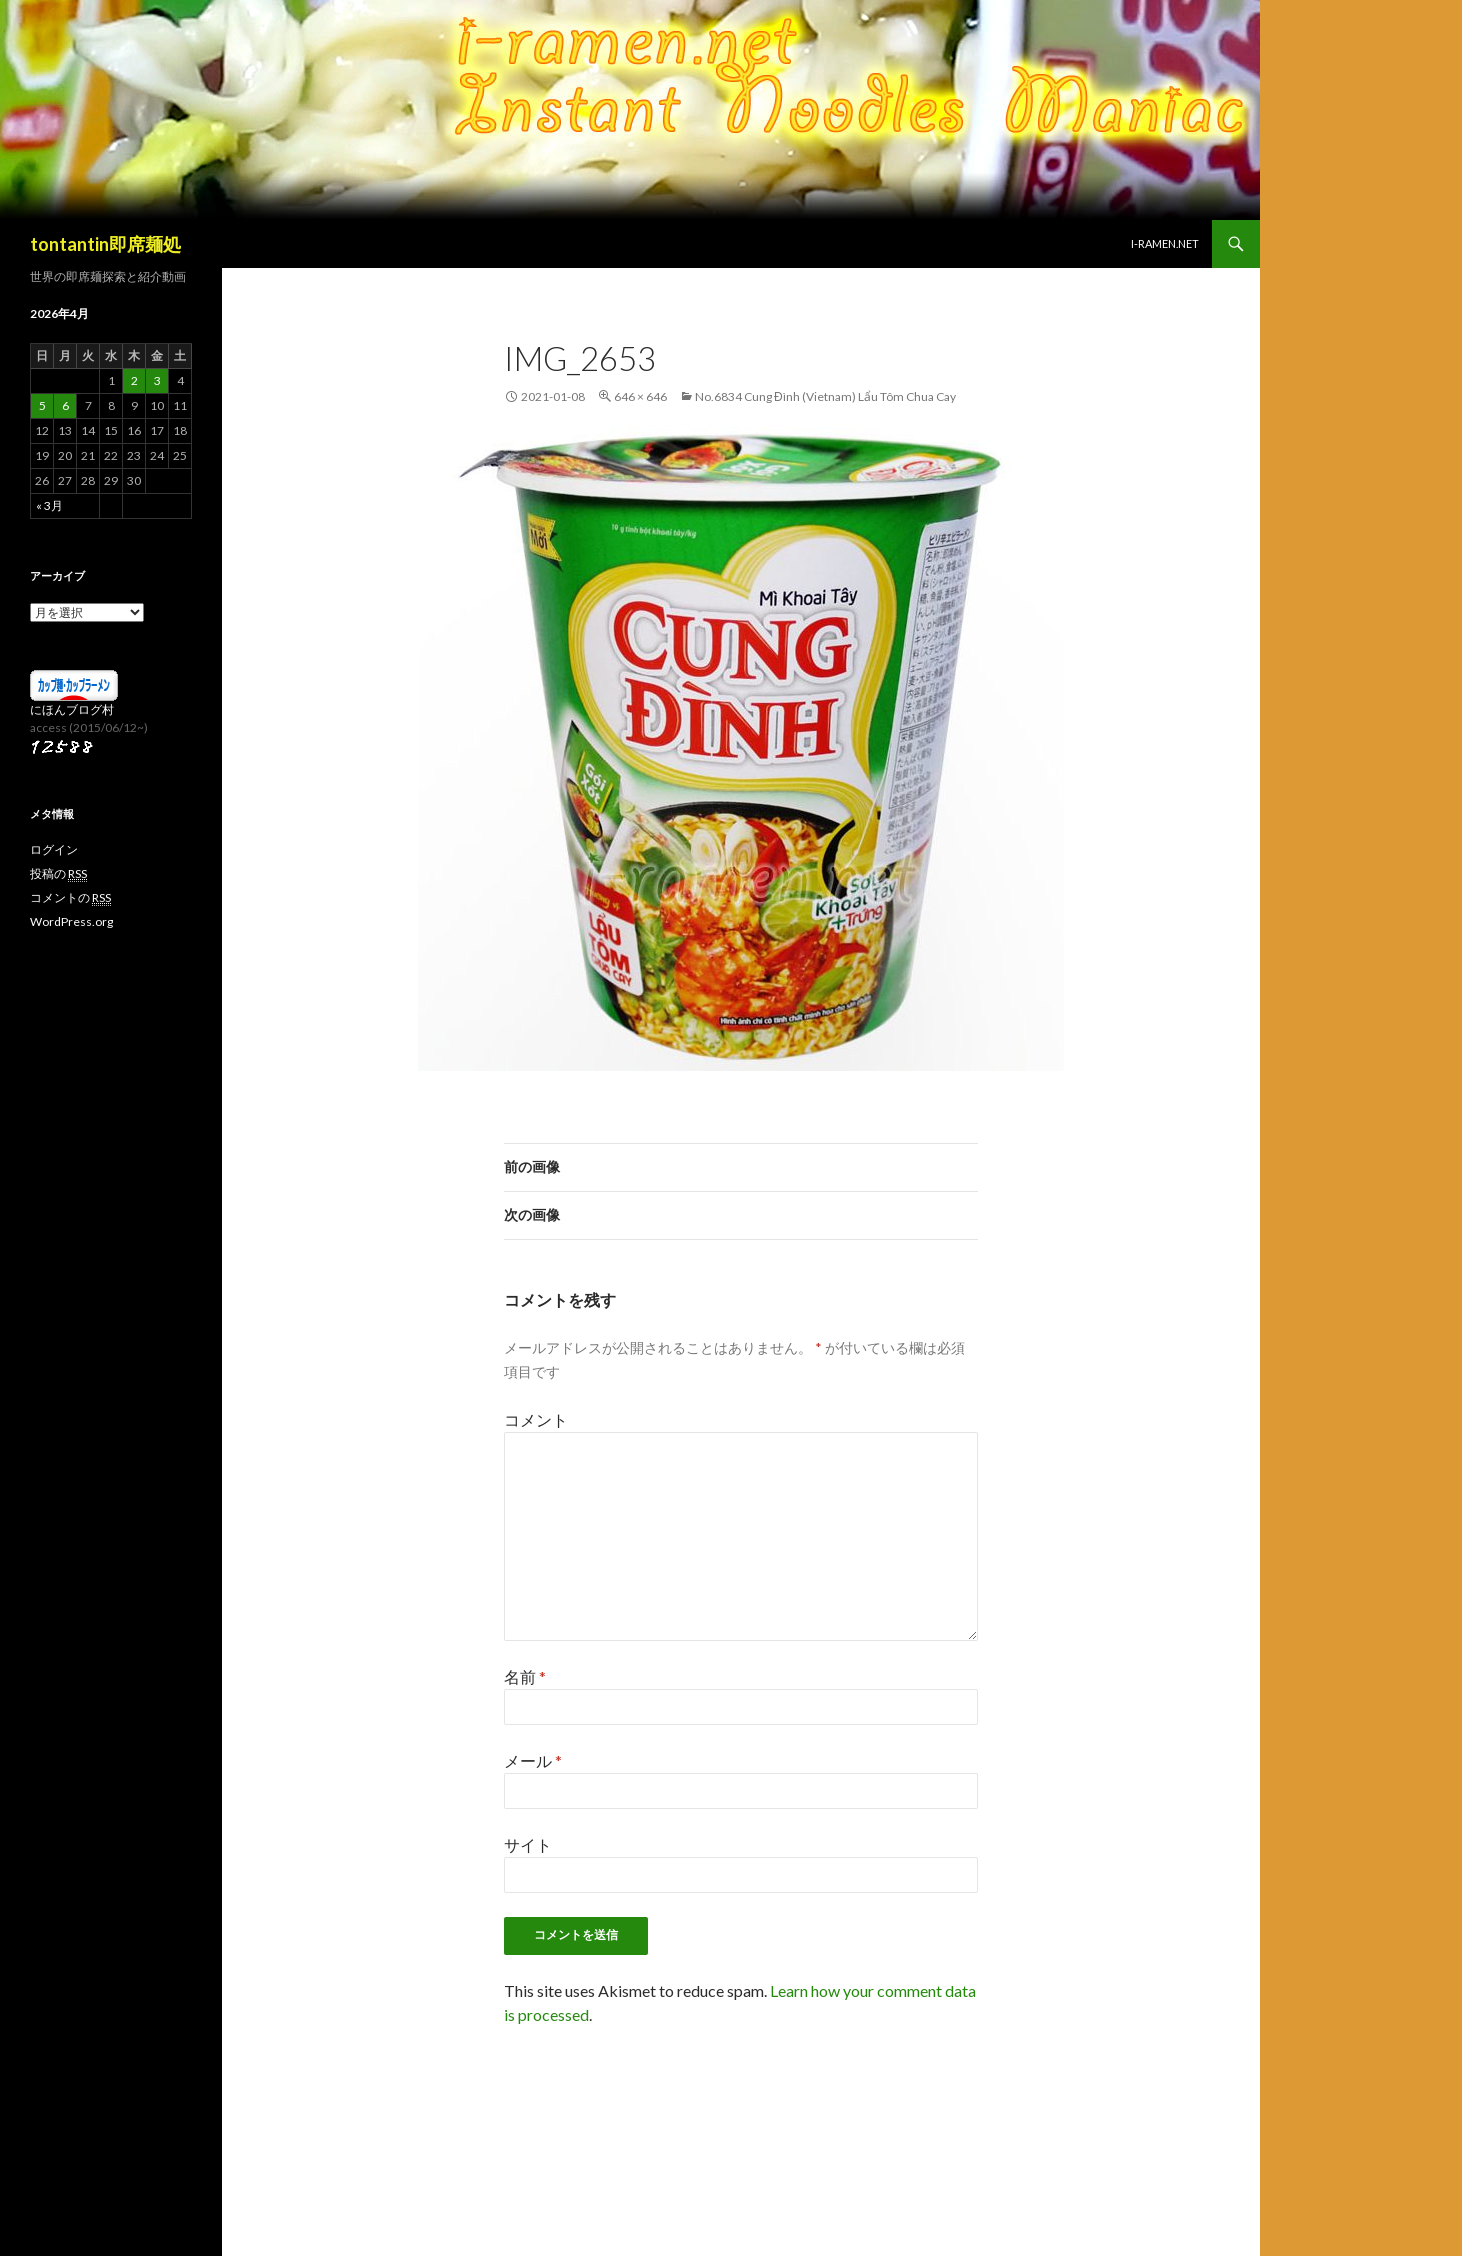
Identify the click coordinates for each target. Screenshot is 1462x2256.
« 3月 (49, 505)
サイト (528, 1844)
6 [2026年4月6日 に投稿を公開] (65, 405)
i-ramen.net (1165, 243)
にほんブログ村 (72, 709)
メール (533, 1760)
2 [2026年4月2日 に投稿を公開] (134, 380)
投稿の (58, 874)
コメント (536, 1419)
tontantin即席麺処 (105, 244)
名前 (525, 1676)
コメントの (70, 898)
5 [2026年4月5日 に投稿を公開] (42, 405)
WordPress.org (71, 921)
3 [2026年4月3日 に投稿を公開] (157, 380)
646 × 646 (640, 396)
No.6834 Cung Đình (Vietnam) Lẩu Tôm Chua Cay (825, 396)
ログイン (54, 849)
